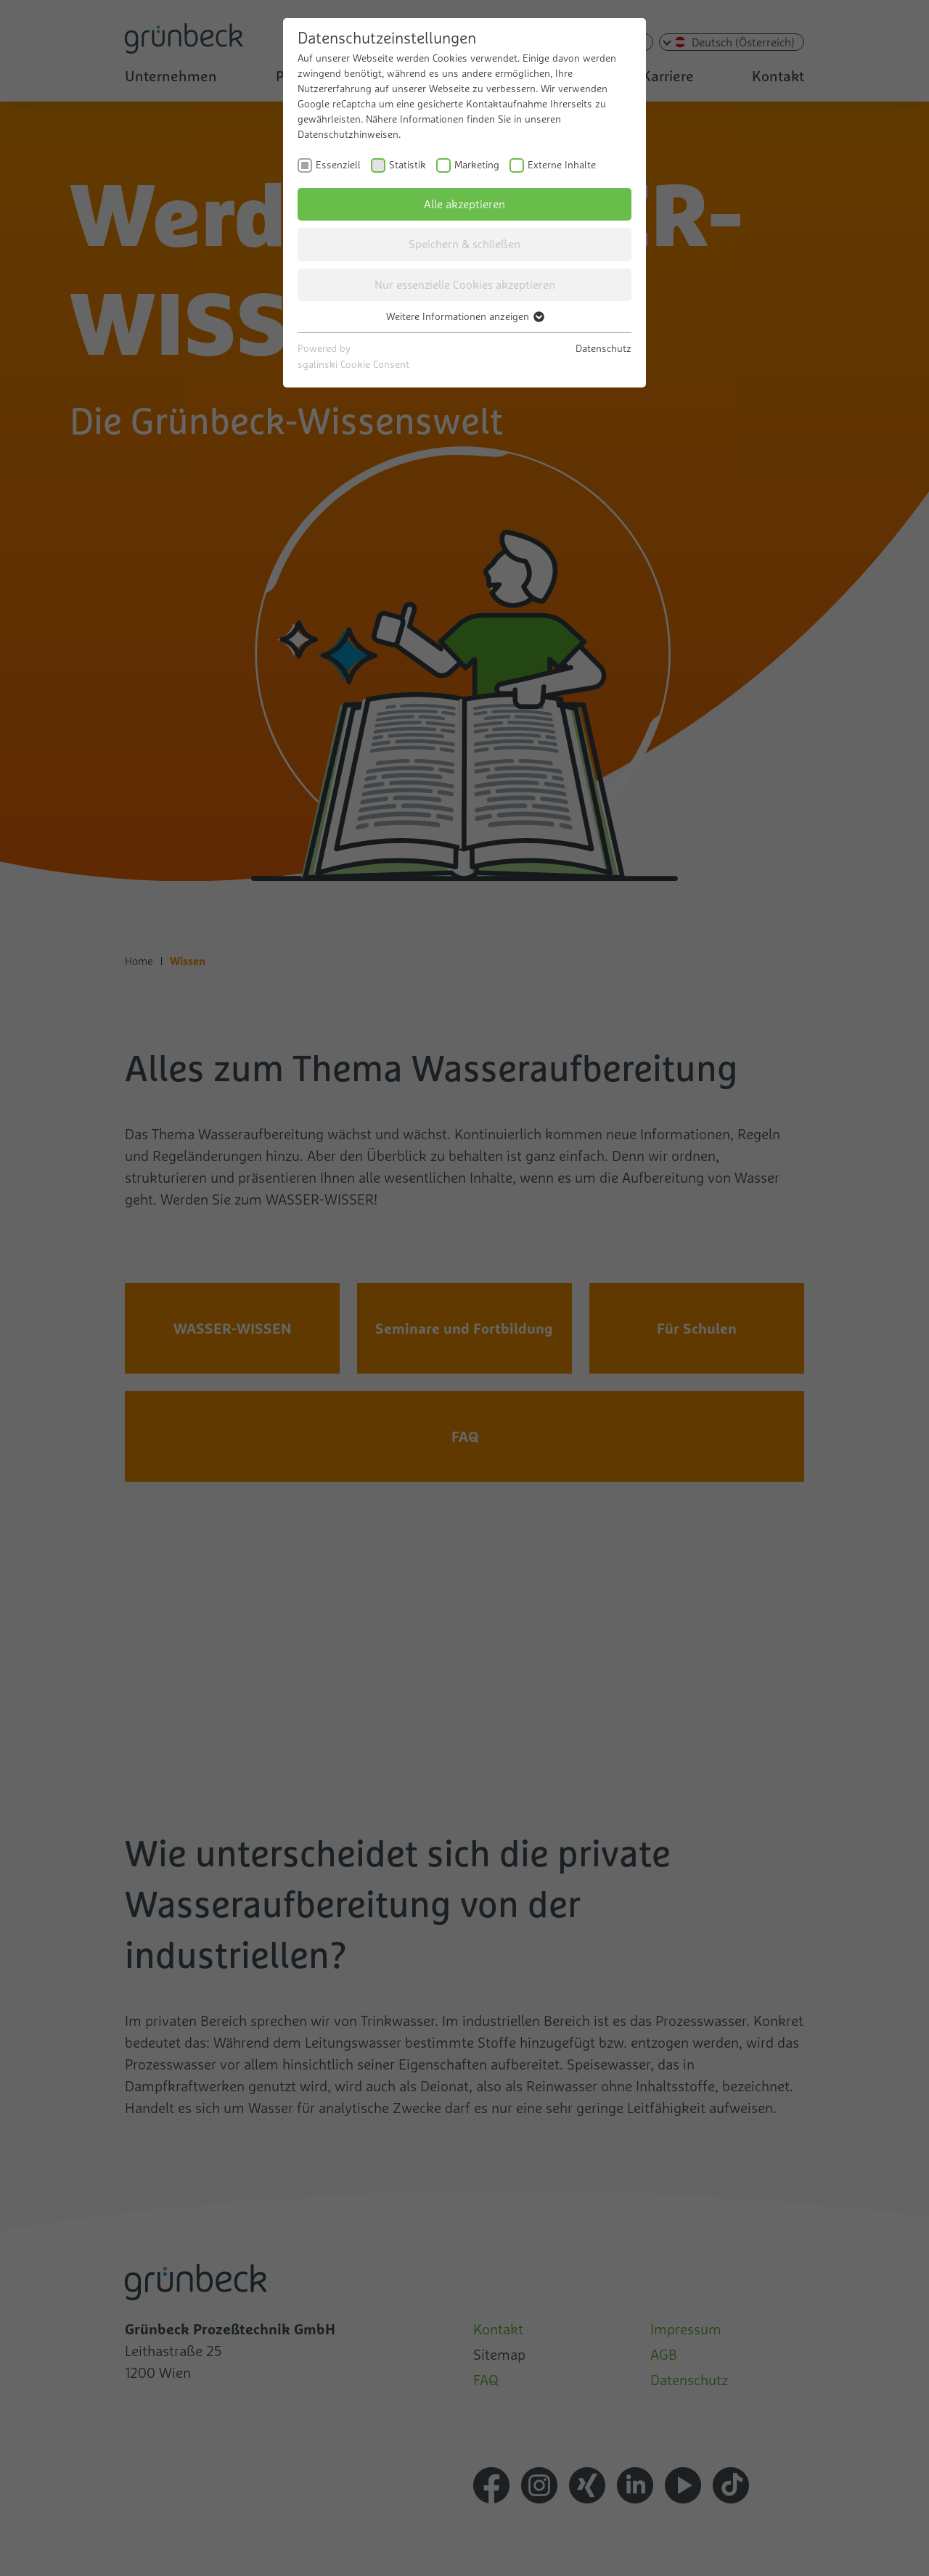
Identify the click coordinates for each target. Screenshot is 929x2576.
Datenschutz (603, 348)
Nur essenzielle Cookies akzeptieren (465, 284)
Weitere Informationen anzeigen (464, 316)
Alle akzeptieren (464, 203)
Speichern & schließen (464, 243)
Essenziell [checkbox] (338, 165)
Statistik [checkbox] (407, 165)
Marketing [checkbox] (476, 165)
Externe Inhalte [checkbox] (562, 165)
